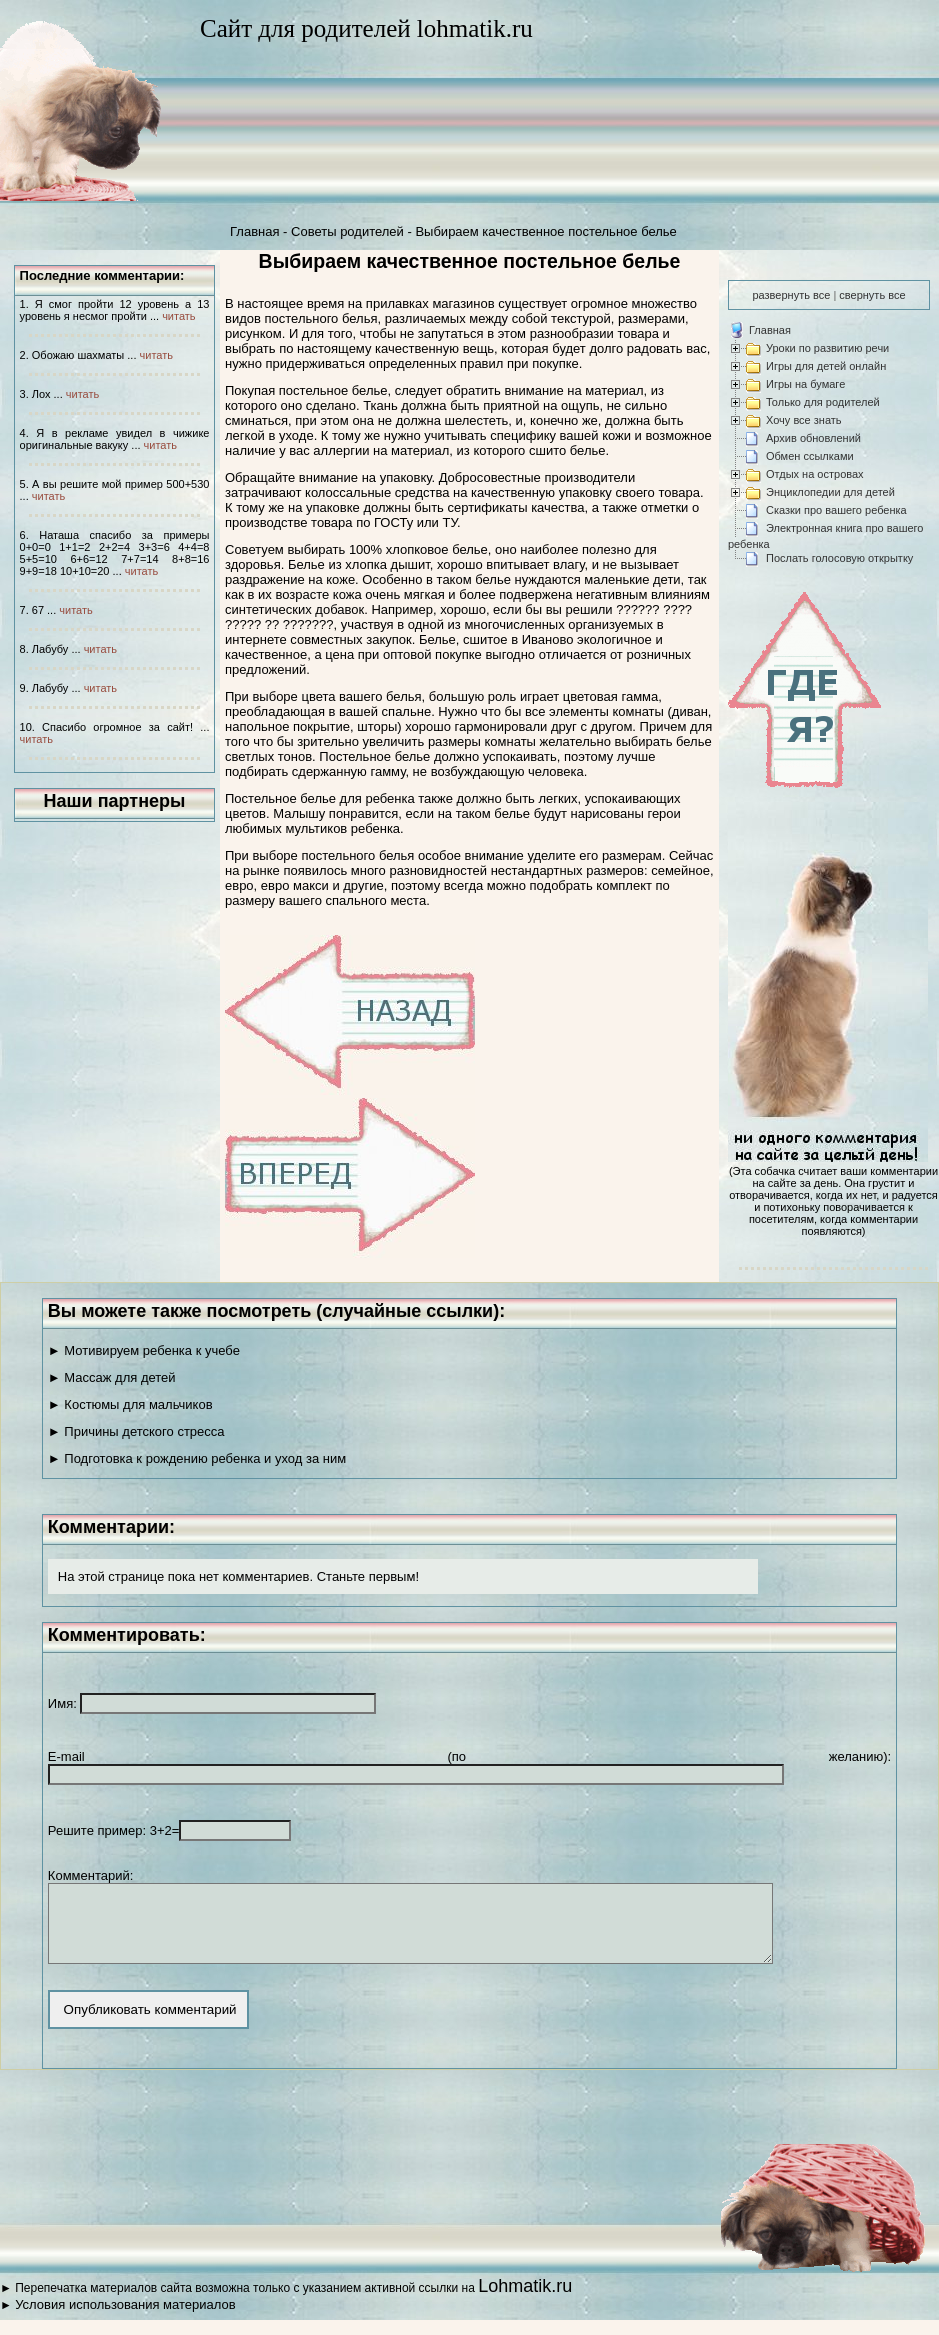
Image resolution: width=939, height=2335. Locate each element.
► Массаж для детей (112, 1377)
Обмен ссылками (810, 456)
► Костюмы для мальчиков (130, 1404)
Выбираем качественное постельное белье (545, 231)
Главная (254, 231)
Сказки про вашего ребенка (836, 510)
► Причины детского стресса (136, 1431)
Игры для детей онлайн (826, 366)
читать (178, 316)
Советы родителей (347, 231)
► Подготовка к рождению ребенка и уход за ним (197, 1458)
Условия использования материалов (125, 2319)
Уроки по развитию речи (827, 348)
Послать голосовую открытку (839, 558)
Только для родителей (823, 402)
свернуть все (872, 295)
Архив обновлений (813, 438)
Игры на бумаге (805, 384)
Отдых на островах (815, 474)
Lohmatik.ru (525, 2301)
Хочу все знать (804, 420)
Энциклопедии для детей (830, 492)
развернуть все (791, 295)
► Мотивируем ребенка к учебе (144, 1350)
